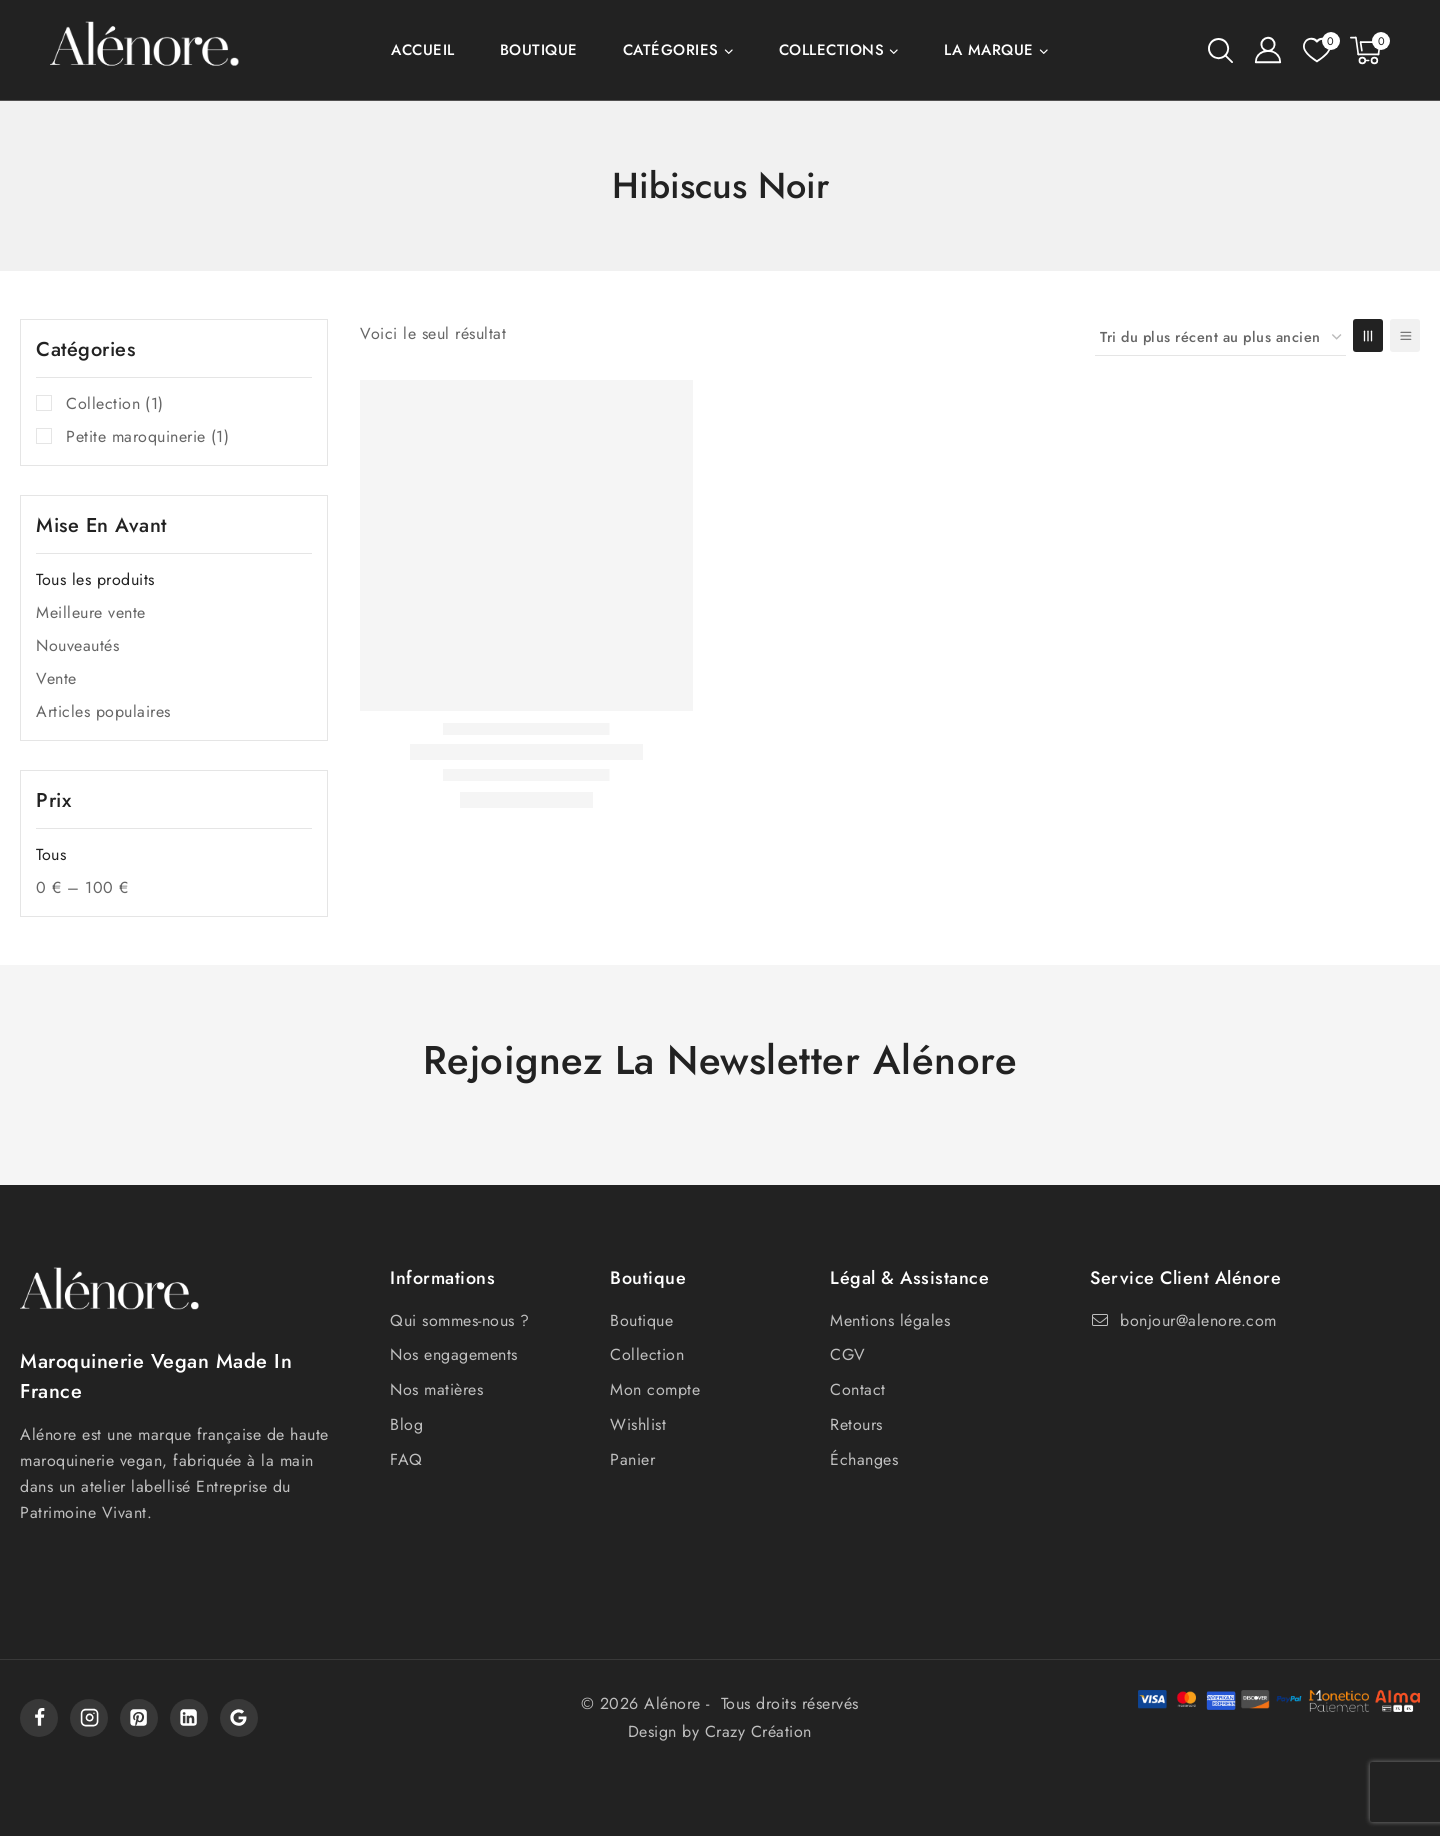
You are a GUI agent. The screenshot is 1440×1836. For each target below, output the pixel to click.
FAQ (406, 1459)
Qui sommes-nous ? (460, 1320)
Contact (858, 1389)
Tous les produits (95, 579)
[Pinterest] (139, 1718)
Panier (632, 1459)
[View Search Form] (1220, 50)
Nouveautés (77, 645)
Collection (115, 404)
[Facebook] (39, 1718)
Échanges (864, 1459)
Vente (56, 678)
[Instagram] (89, 1718)
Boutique (539, 50)
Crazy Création (758, 1731)
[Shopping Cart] (1370, 50)
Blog (406, 1424)
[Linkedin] (189, 1718)
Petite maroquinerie (147, 437)
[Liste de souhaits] (1316, 50)
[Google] (239, 1718)
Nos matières (436, 1389)
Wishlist (638, 1424)
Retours (856, 1424)
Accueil (423, 50)
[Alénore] (145, 50)
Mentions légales (890, 1320)
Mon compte (655, 1389)
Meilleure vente (91, 612)
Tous (51, 854)
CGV (848, 1354)
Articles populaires (103, 711)
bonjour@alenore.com (1198, 1320)
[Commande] (1220, 337)
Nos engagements (454, 1354)
